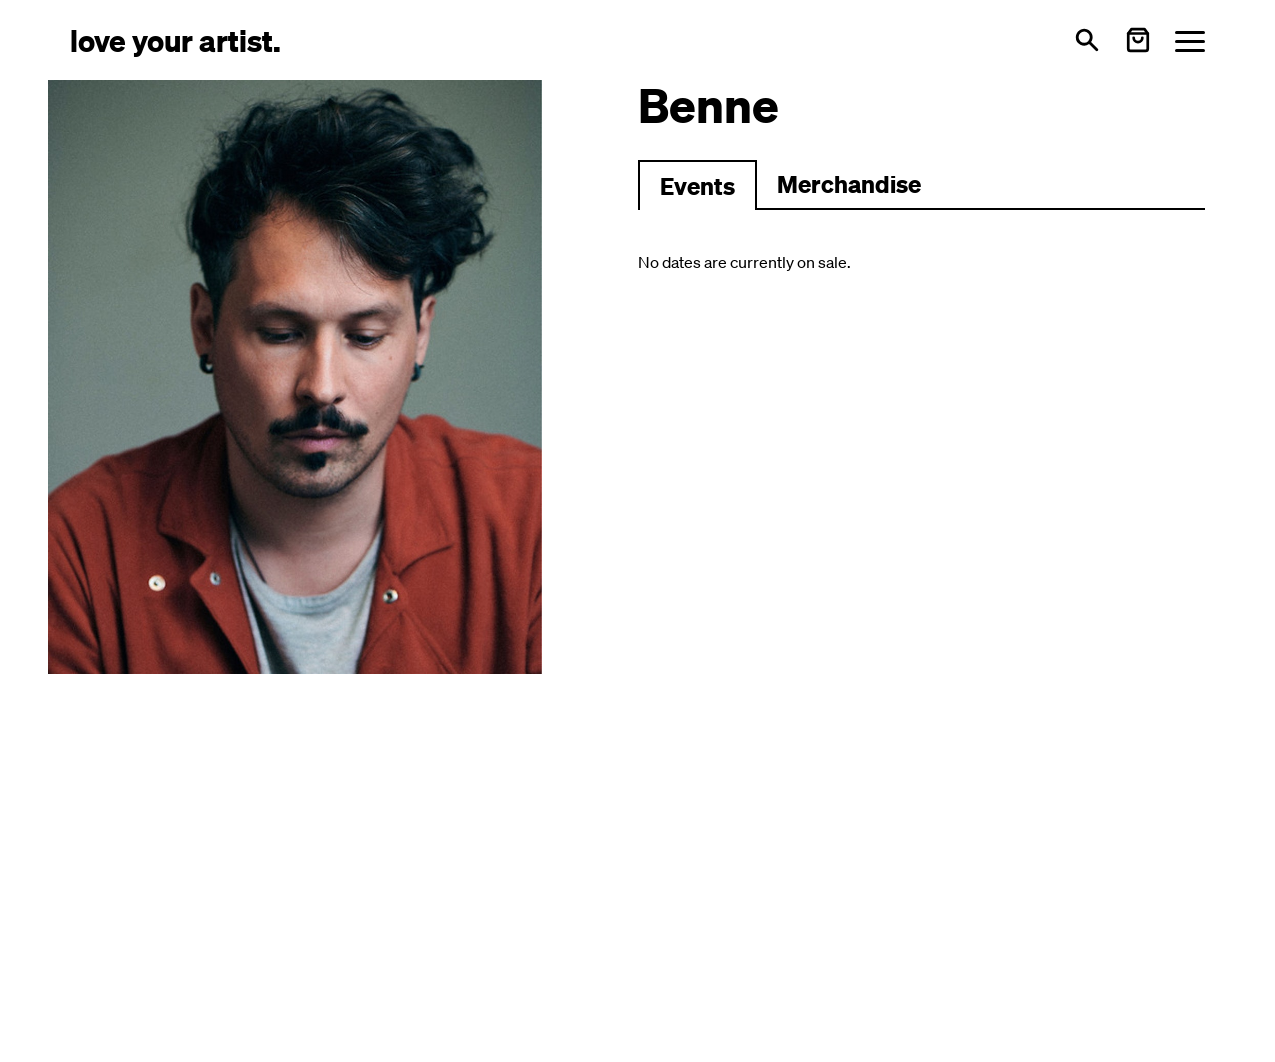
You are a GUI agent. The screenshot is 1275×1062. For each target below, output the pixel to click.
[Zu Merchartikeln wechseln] (849, 185)
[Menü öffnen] (1190, 40)
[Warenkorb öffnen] (1138, 40)
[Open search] (1087, 40)
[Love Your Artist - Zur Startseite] (175, 39)
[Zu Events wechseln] (697, 185)
